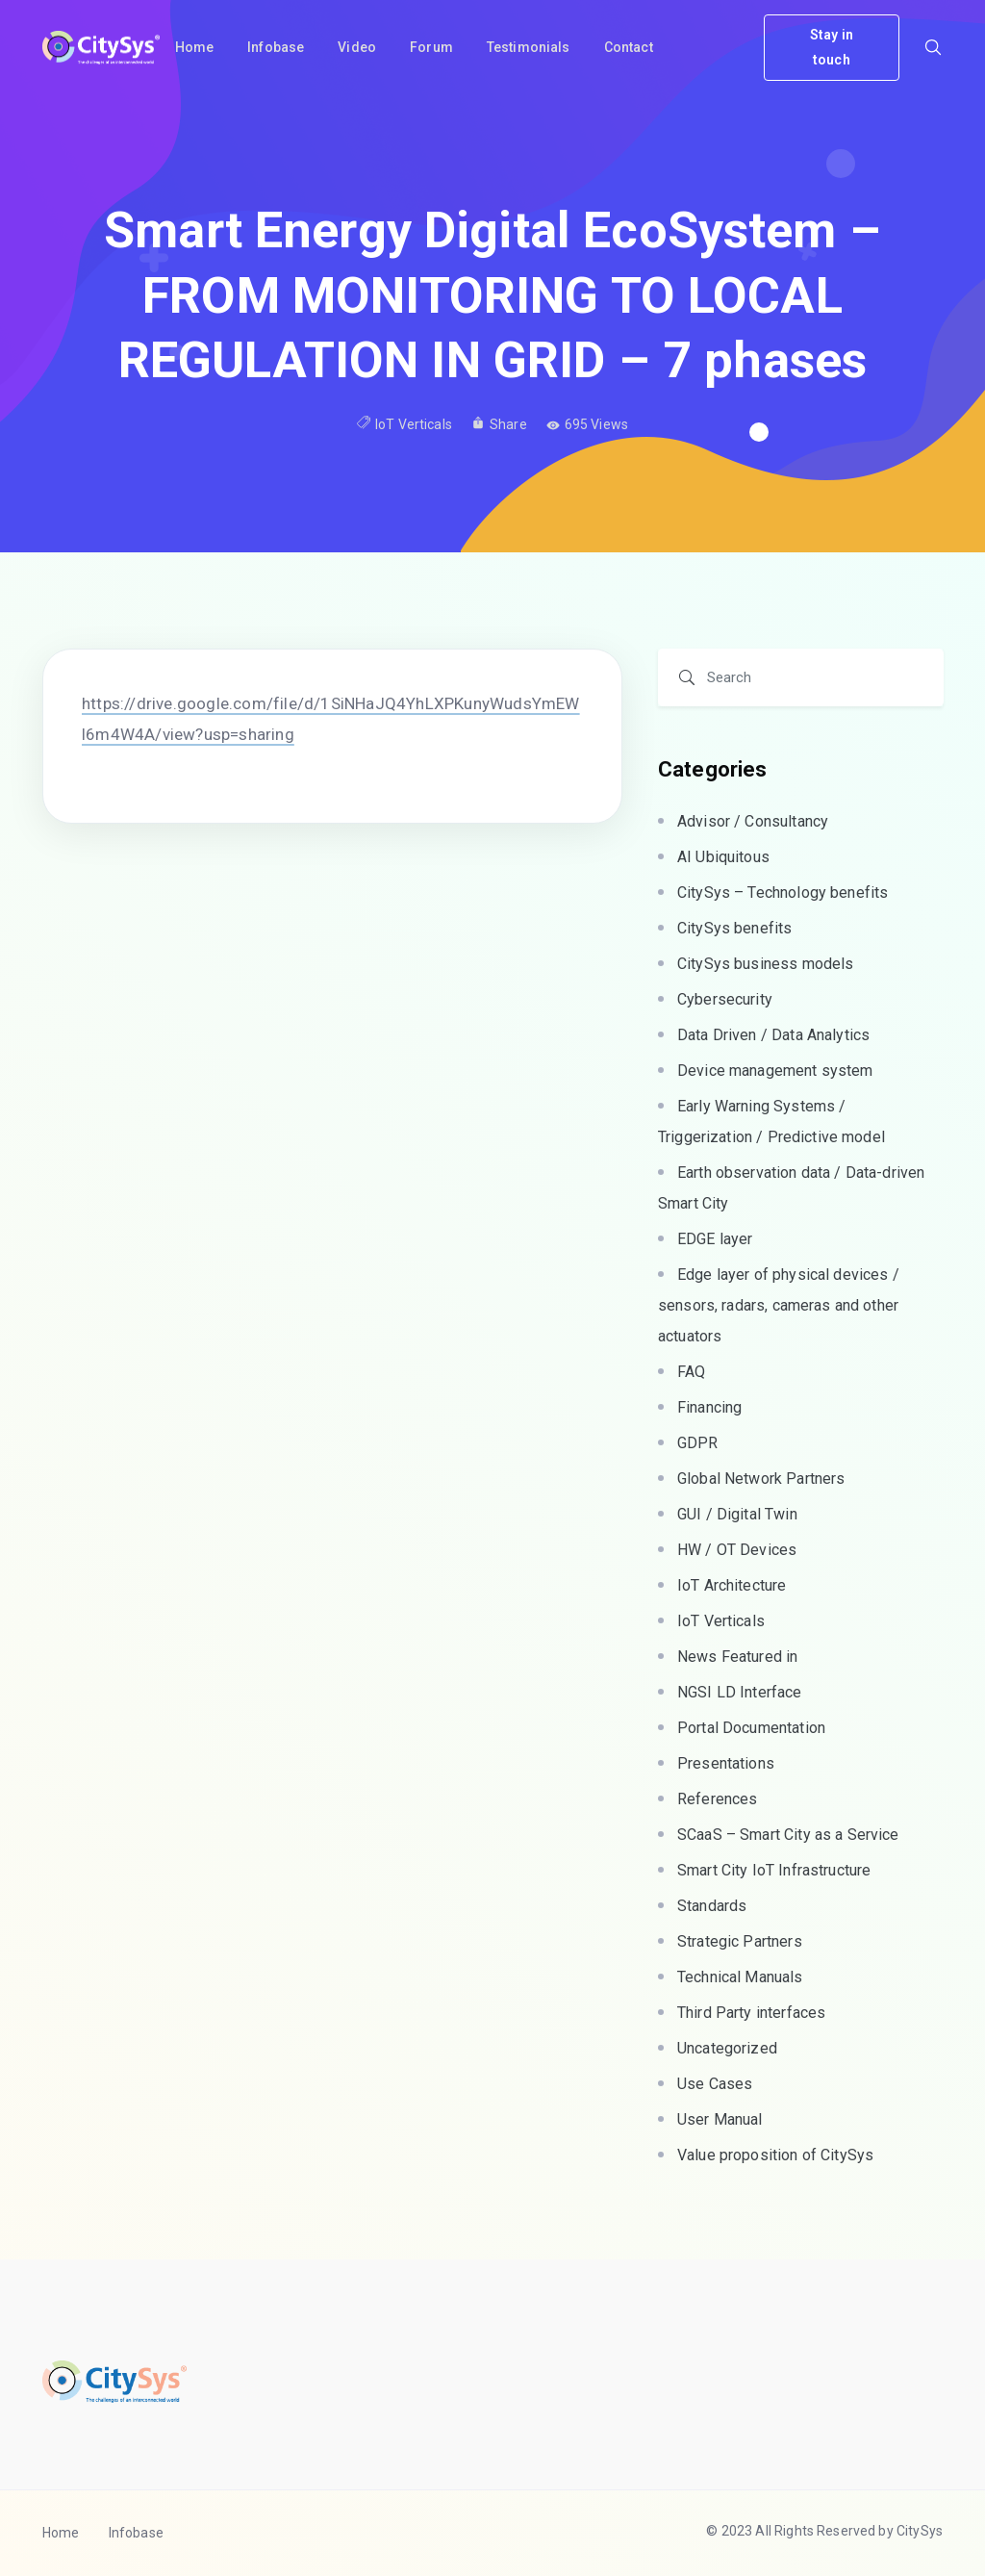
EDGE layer (715, 1239)
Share (499, 424)
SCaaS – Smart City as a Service (788, 1834)
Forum (431, 47)
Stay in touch (831, 46)
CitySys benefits (734, 928)
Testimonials (528, 47)
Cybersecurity (724, 999)
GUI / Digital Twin (737, 1514)
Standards (711, 1906)
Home (61, 2532)
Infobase (275, 47)
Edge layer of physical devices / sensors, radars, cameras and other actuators (778, 1305)
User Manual (720, 2119)
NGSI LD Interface (739, 1692)
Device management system (775, 1070)
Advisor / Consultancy (752, 821)
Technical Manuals (740, 1977)
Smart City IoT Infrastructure (774, 1870)
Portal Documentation (751, 1728)
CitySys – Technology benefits (782, 892)
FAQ (691, 1372)
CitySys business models (765, 964)
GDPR (698, 1443)
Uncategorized (727, 2048)
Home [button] (195, 47)
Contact (628, 47)
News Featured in (737, 1656)
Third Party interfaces (751, 2012)
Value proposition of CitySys (775, 2155)
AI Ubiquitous (723, 857)
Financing (709, 1407)
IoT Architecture (731, 1585)
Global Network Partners (761, 1478)
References (717, 1799)
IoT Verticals (413, 424)
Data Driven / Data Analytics (773, 1035)
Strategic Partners (739, 1941)
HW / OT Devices (736, 1550)
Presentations (725, 1763)
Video (357, 47)
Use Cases (714, 2084)
